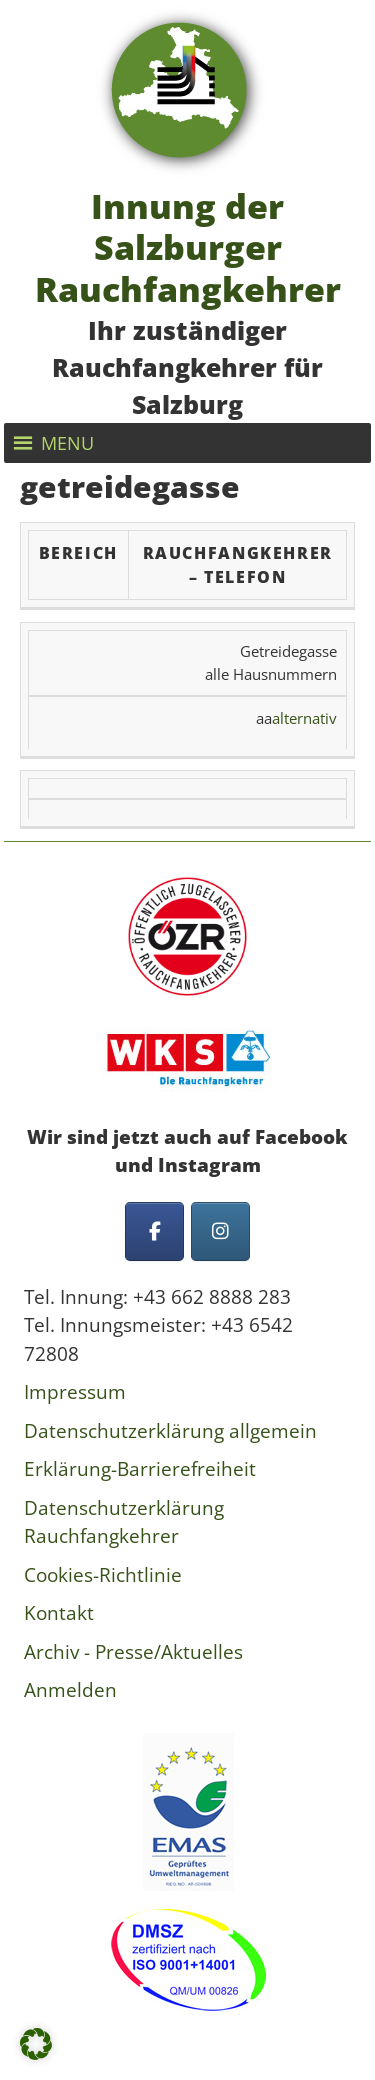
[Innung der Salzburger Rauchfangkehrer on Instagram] (220, 1231)
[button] (67, 443)
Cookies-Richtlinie (103, 1575)
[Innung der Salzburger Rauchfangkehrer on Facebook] (154, 1231)
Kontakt (59, 1613)
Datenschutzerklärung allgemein (170, 1431)
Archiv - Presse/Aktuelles (133, 1652)
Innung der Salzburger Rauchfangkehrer (188, 247)
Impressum (75, 1392)
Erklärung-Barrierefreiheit (140, 1469)
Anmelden (70, 1690)
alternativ (304, 718)
